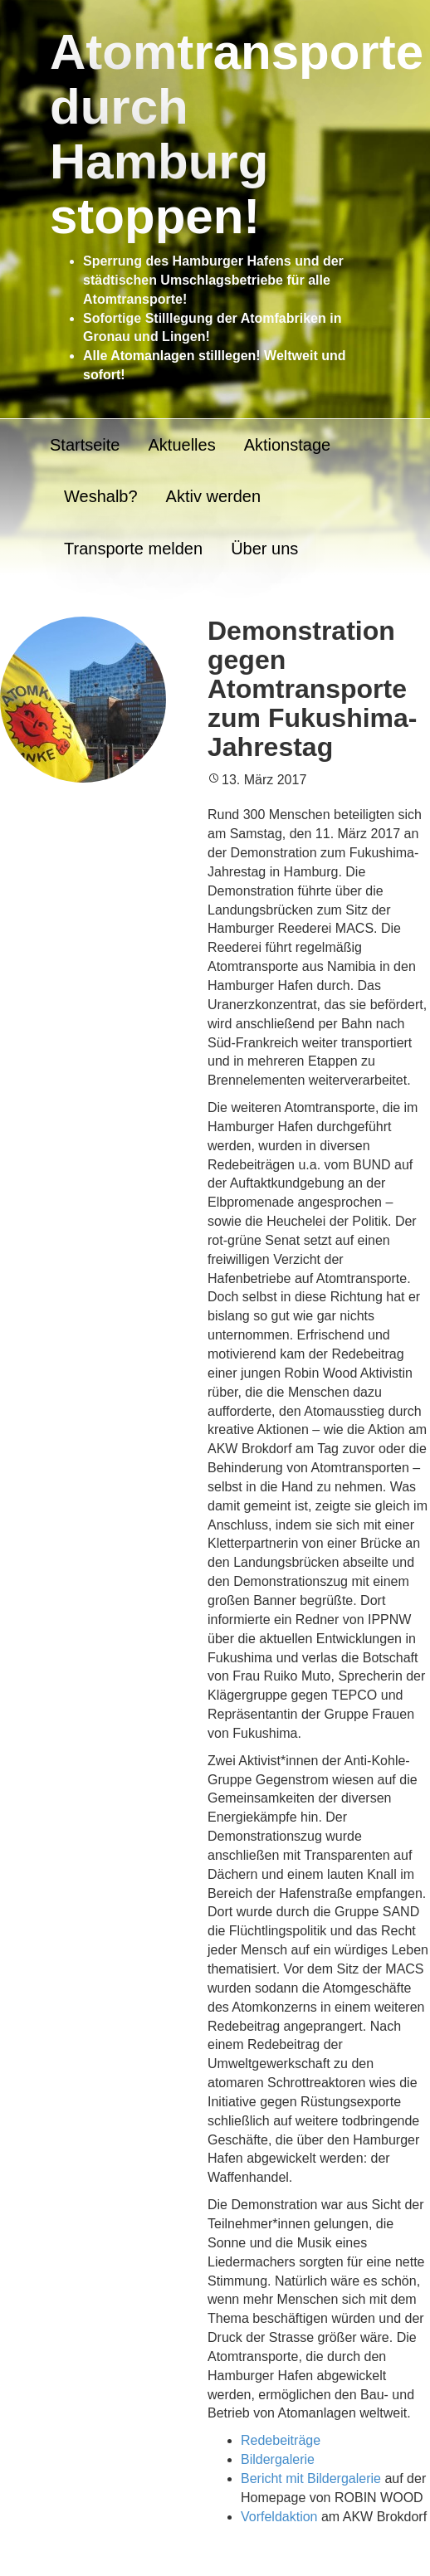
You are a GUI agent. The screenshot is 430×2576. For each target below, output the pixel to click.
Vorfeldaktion (279, 2517)
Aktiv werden (213, 496)
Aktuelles (181, 445)
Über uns (264, 548)
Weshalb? (101, 496)
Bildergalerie (278, 2459)
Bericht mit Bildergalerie (311, 2478)
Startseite (85, 445)
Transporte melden (133, 548)
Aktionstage (287, 445)
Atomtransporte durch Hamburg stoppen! (236, 134)
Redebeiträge (280, 2440)
